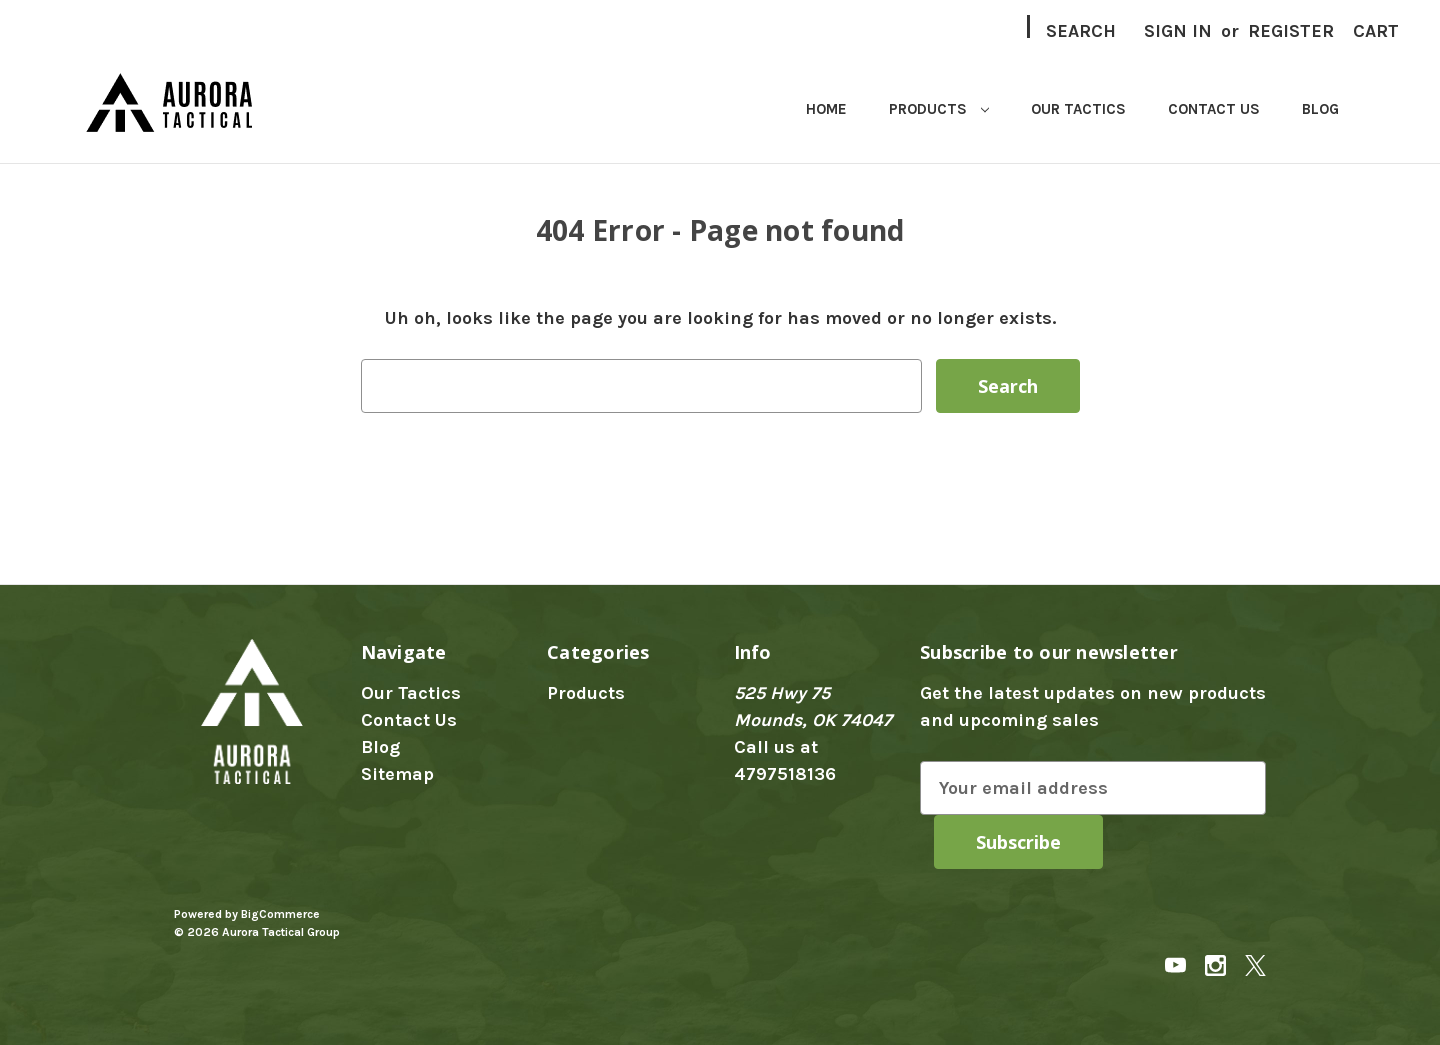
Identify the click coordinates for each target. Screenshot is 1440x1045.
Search (1081, 31)
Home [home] (826, 109)
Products (939, 109)
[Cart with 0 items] (1376, 31)
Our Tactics (1078, 109)
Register (1291, 31)
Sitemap (397, 774)
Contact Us (1214, 109)
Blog (1320, 109)
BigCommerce (280, 914)
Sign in (1178, 31)
